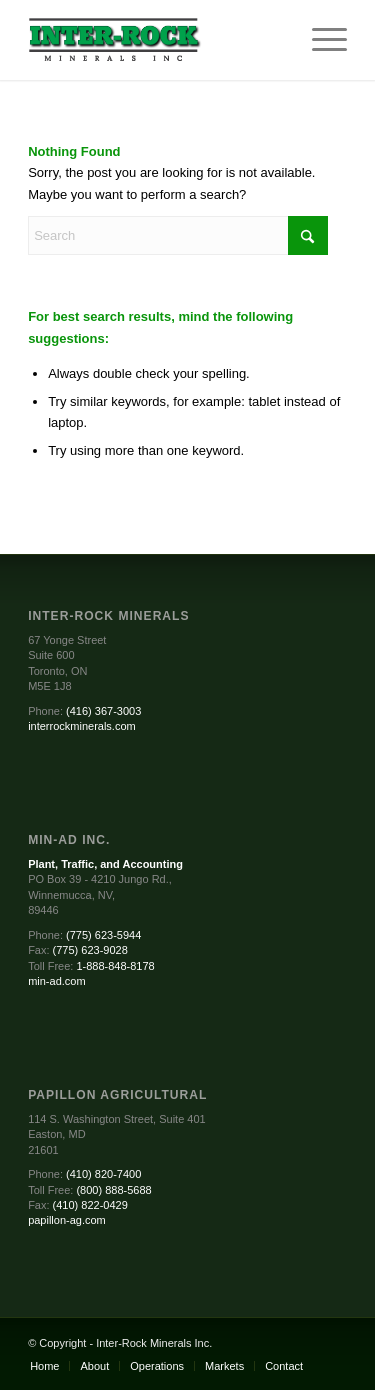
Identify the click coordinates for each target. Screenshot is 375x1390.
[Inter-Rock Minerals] (155, 40)
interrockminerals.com (82, 726)
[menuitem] (319, 40)
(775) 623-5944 (103, 935)
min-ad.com (56, 981)
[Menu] (319, 40)
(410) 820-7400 (103, 1174)
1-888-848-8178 (115, 966)
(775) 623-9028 (90, 950)
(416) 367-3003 (103, 711)
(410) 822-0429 (90, 1205)
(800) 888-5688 (113, 1190)
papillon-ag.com (67, 1220)
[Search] (178, 235)
